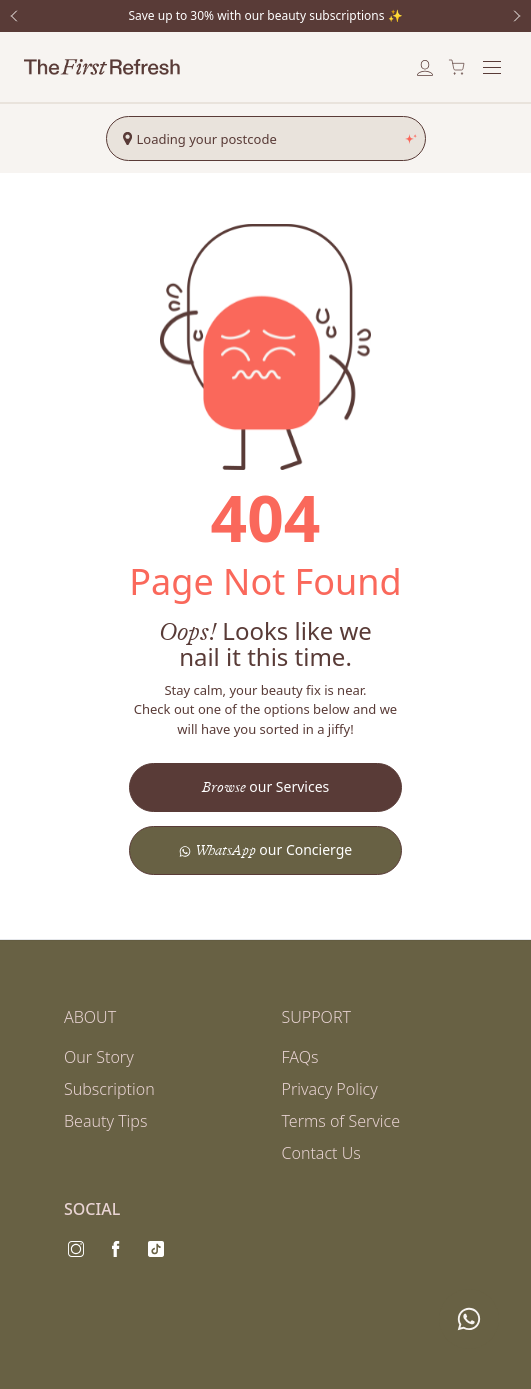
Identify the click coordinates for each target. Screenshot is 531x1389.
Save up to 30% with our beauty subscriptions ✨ (265, 16)
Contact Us (321, 1153)
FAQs (300, 1057)
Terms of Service (341, 1121)
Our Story (99, 1057)
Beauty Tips (105, 1121)
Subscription (109, 1089)
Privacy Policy (330, 1089)
